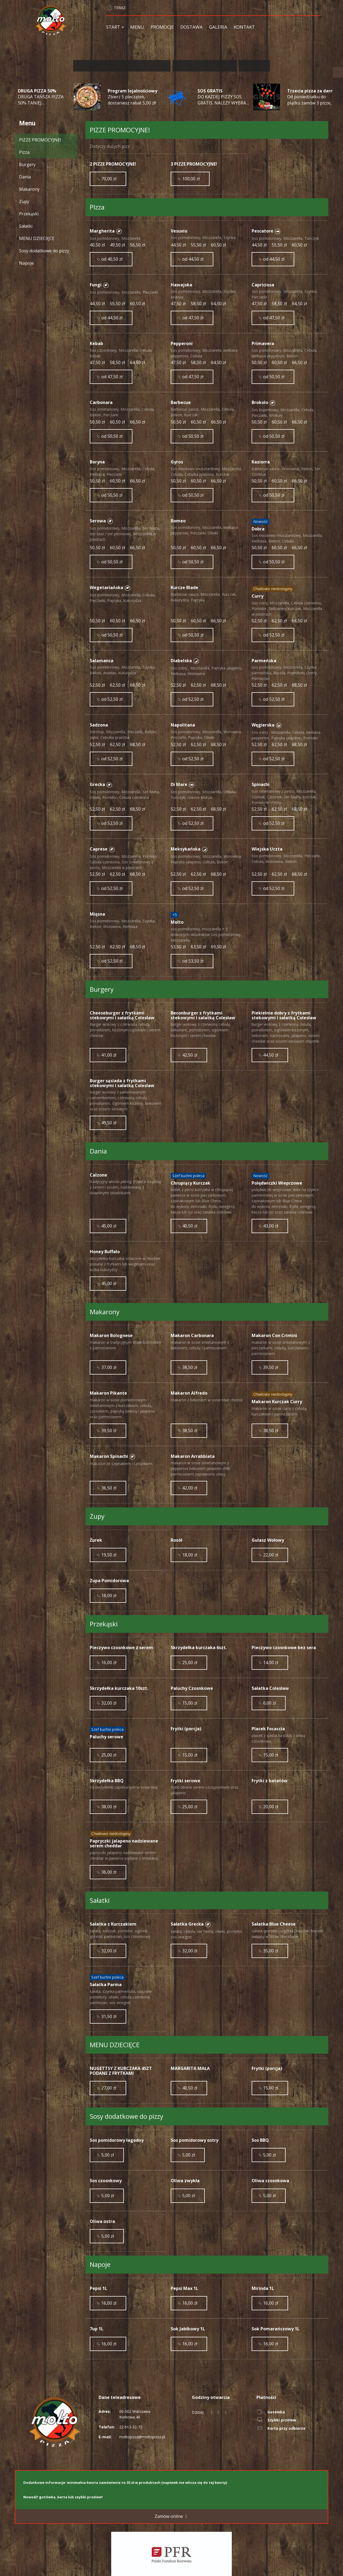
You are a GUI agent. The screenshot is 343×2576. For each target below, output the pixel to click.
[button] (119, 231)
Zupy (24, 201)
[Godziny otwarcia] (226, 2412)
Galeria (218, 27)
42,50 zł (187, 1055)
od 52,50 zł (271, 635)
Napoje (26, 263)
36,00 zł (106, 1872)
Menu (137, 27)
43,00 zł (268, 1226)
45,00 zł (106, 1226)
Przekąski (29, 214)
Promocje (162, 27)
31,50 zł (106, 2016)
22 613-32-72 (130, 2426)
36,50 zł (106, 1488)
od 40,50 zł (110, 259)
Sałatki (25, 226)
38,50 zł (187, 1367)
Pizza (24, 152)
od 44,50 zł (191, 259)
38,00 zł (106, 1807)
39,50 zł (268, 1367)
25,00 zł (187, 1662)
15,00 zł (187, 1703)
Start (115, 27)
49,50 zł (106, 1123)
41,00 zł (106, 1055)
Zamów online (171, 2516)
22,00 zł (268, 1555)
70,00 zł (106, 179)
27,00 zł (106, 2088)
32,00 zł (106, 1703)
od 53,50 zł (191, 961)
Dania (25, 177)
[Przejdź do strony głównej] (63, 20)
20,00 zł (268, 1807)
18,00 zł (187, 1555)
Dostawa (191, 27)
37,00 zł (106, 1367)
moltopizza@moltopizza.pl (142, 2436)
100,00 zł (189, 179)
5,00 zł (105, 2155)
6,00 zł (267, 1703)
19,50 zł (106, 1555)
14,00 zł (268, 1662)
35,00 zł (268, 1951)
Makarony (29, 189)
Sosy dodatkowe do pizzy (44, 251)
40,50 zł (187, 1226)
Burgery (27, 164)
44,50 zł (268, 1055)
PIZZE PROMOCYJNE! (40, 140)
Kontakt (244, 27)
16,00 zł (106, 1662)
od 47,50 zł (191, 318)
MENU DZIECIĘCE (36, 238)
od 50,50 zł (271, 377)
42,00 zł (187, 1488)
